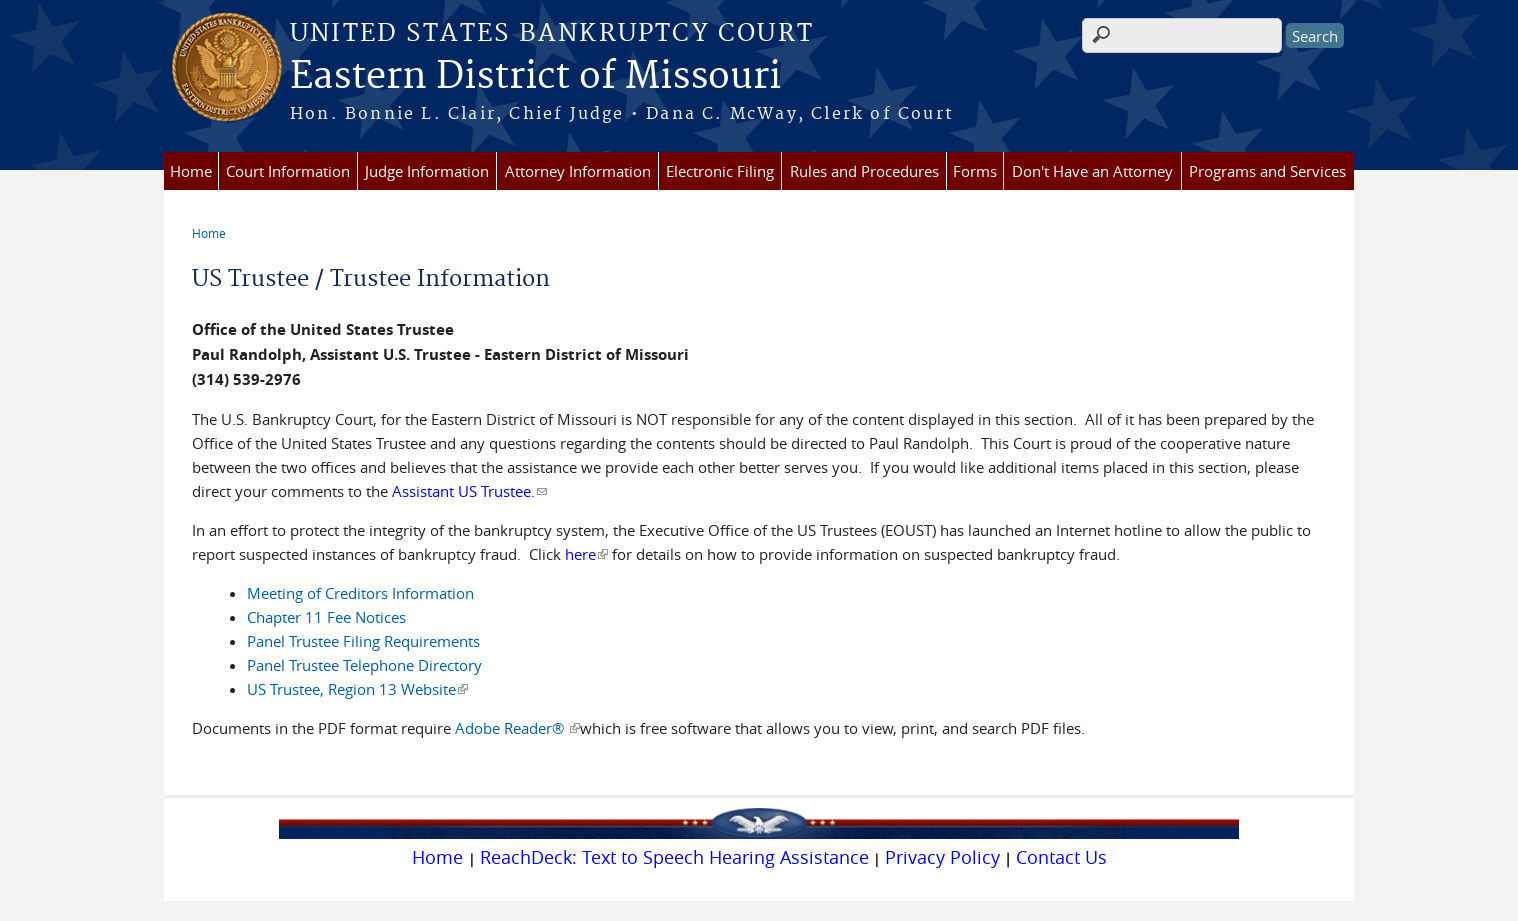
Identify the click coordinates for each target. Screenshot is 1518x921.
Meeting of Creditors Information (360, 593)
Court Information (288, 171)
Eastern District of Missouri (535, 77)
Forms (975, 171)
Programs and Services (1267, 171)
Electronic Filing (720, 171)
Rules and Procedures (864, 171)
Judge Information (427, 171)
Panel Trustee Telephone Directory (364, 665)
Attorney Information (578, 171)
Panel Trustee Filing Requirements (363, 641)
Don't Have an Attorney (1092, 171)
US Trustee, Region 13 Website (357, 689)
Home (191, 171)
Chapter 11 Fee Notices (326, 617)
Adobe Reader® (517, 728)
